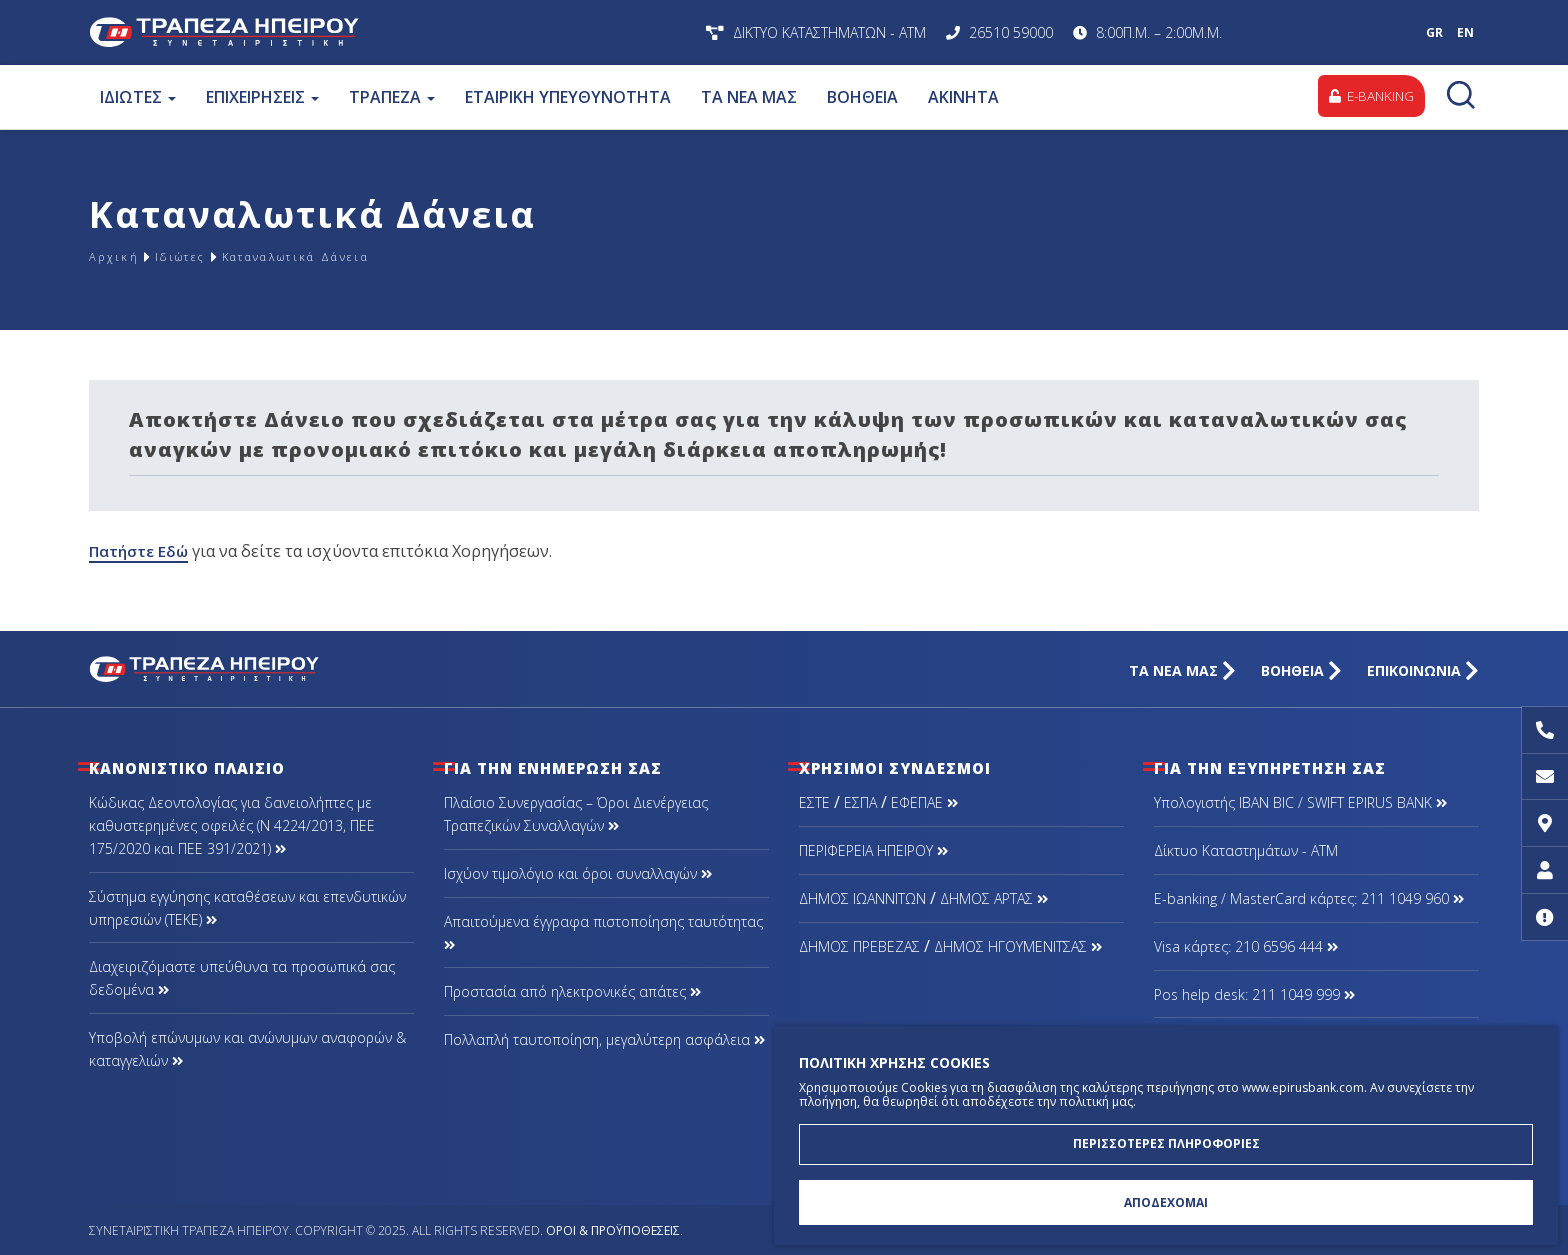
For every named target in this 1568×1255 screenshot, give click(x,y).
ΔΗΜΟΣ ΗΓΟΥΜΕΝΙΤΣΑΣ (1018, 946)
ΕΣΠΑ (860, 802)
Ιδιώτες (199, 256)
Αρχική (119, 256)
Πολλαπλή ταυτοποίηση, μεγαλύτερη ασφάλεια (604, 1039)
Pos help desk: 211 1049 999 (1254, 994)
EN (1465, 32)
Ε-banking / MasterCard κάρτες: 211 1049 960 (1309, 898)
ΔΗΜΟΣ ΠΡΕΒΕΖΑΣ (859, 946)
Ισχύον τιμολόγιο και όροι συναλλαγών (578, 873)
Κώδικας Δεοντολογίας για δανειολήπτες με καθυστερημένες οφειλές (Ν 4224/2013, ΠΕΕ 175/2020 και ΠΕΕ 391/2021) (232, 825)
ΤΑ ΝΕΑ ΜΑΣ (748, 97)
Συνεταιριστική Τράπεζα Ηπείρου (351, 32)
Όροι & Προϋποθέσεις (613, 1230)
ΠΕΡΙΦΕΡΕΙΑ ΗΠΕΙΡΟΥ (873, 850)
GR (1434, 32)
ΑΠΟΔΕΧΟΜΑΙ (1166, 1200)
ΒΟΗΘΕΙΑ (861, 97)
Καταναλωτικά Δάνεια (348, 256)
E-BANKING (1367, 96)
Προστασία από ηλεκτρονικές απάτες (572, 991)
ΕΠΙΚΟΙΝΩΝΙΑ (1423, 670)
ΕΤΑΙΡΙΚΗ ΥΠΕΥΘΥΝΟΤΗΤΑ (567, 97)
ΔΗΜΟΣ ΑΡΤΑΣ (994, 898)
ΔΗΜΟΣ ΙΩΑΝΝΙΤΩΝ (862, 898)
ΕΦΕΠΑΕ (924, 802)
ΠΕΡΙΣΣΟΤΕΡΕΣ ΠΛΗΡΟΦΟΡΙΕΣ (1166, 1137)
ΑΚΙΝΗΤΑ (962, 97)
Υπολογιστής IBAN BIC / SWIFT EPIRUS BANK (1300, 802)
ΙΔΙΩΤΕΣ (137, 97)
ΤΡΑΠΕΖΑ (391, 97)
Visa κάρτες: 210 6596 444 (1246, 946)
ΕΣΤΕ (814, 802)
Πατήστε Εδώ (142, 551)
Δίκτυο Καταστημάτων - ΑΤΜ (1246, 850)
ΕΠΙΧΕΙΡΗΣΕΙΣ (261, 97)
